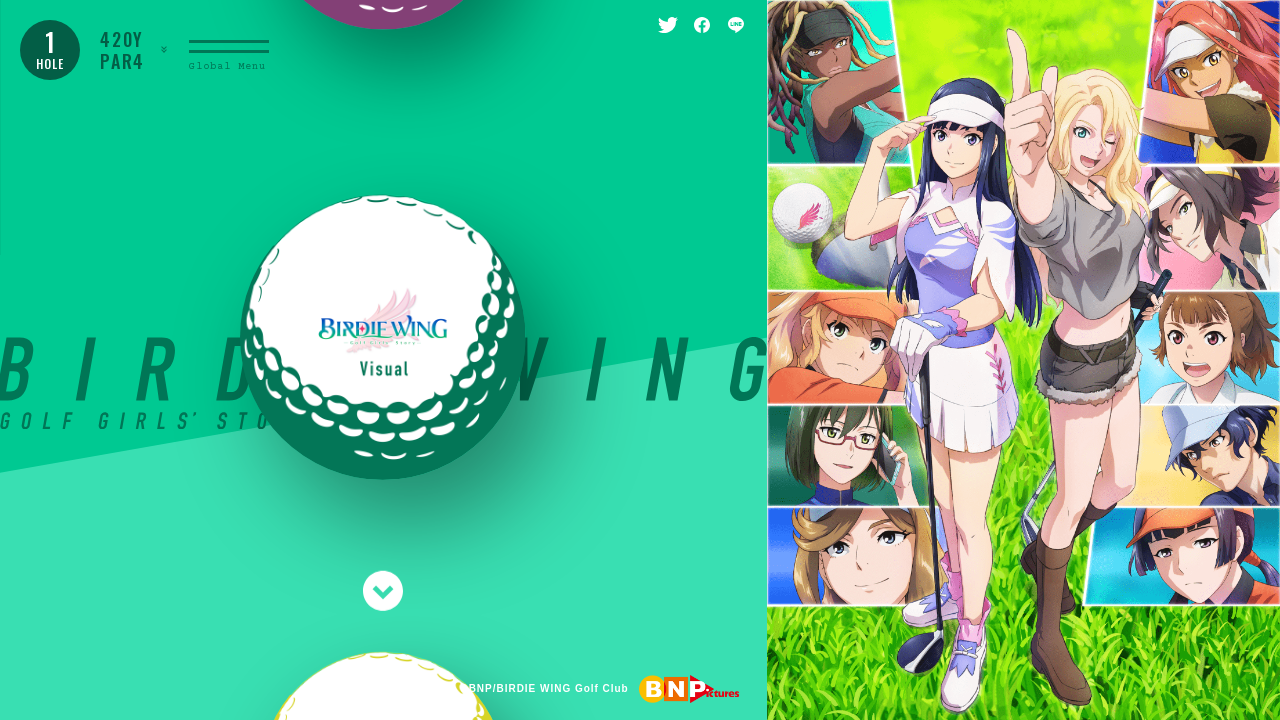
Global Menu (227, 66)
